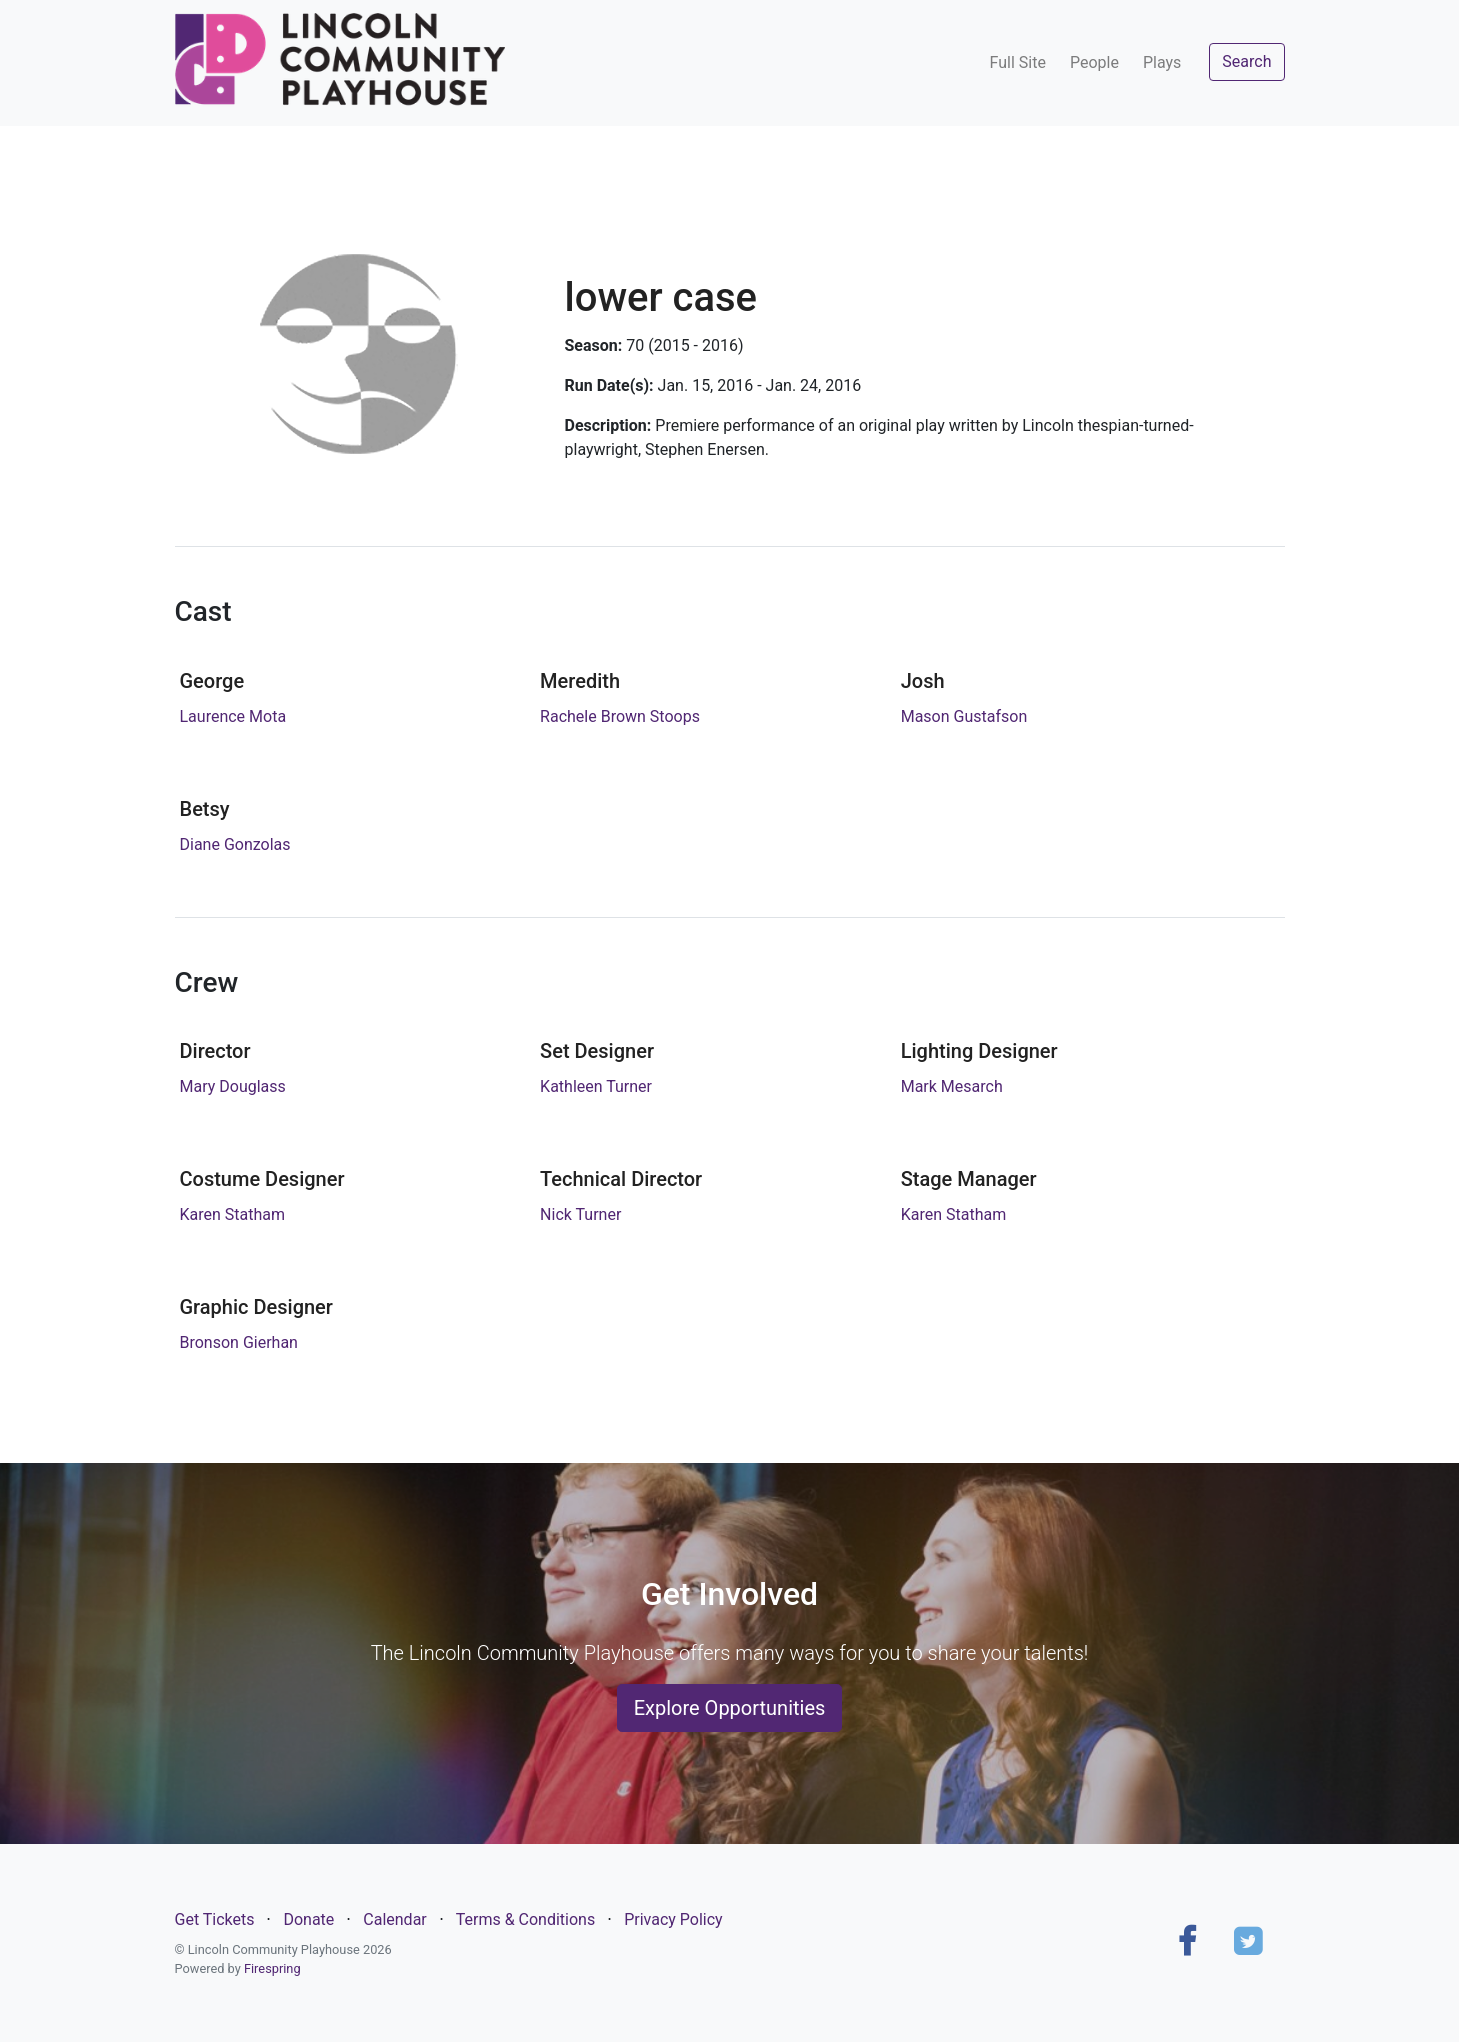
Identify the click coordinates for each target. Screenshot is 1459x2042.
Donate (308, 1919)
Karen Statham (233, 1214)
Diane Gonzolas (235, 844)
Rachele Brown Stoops (620, 716)
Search (1246, 61)
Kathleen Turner (596, 1086)
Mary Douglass (233, 1086)
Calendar (394, 1919)
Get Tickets (215, 1919)
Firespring (272, 1968)
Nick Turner (580, 1214)
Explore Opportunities (730, 1708)
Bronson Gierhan (239, 1342)
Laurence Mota (233, 716)
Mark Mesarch (952, 1086)
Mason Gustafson (964, 716)
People (1094, 62)
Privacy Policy (673, 1919)
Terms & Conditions (526, 1919)
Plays (1162, 62)
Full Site (1018, 62)
